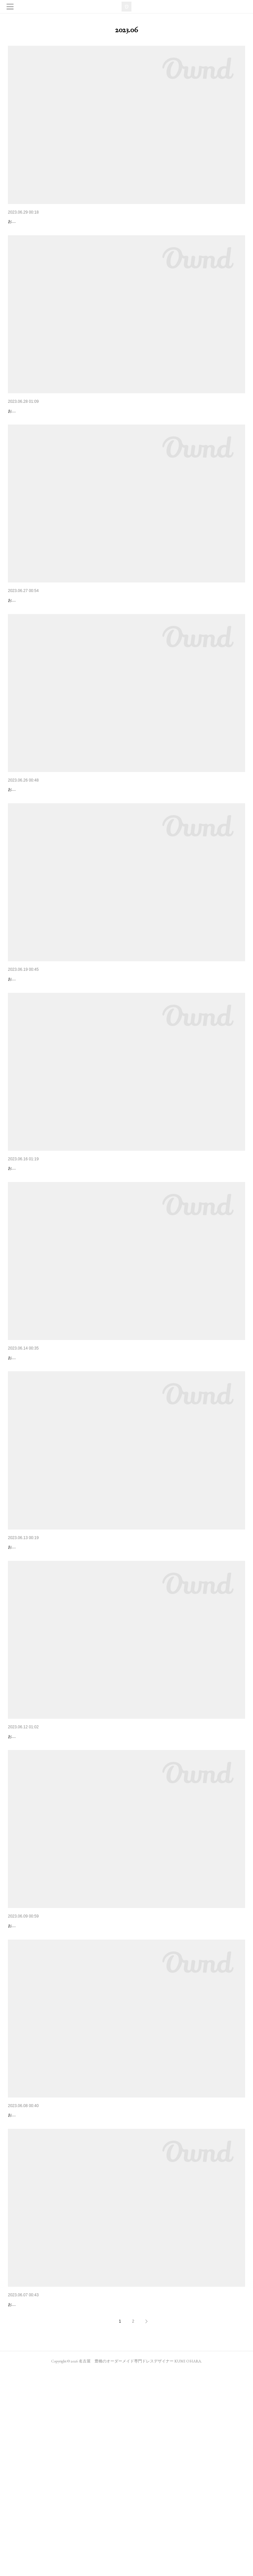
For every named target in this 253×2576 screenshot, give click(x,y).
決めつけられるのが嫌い (33, 1459)
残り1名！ (18, 1047)
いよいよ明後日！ (26, 427)
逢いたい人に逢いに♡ (31, 2079)
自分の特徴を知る (26, 1666)
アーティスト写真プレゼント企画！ (45, 1253)
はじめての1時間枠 (27, 2491)
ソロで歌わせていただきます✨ (40, 221)
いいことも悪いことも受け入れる (42, 2285)
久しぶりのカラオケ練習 (33, 1872)
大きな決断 (19, 634)
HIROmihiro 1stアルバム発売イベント (47, 840)
